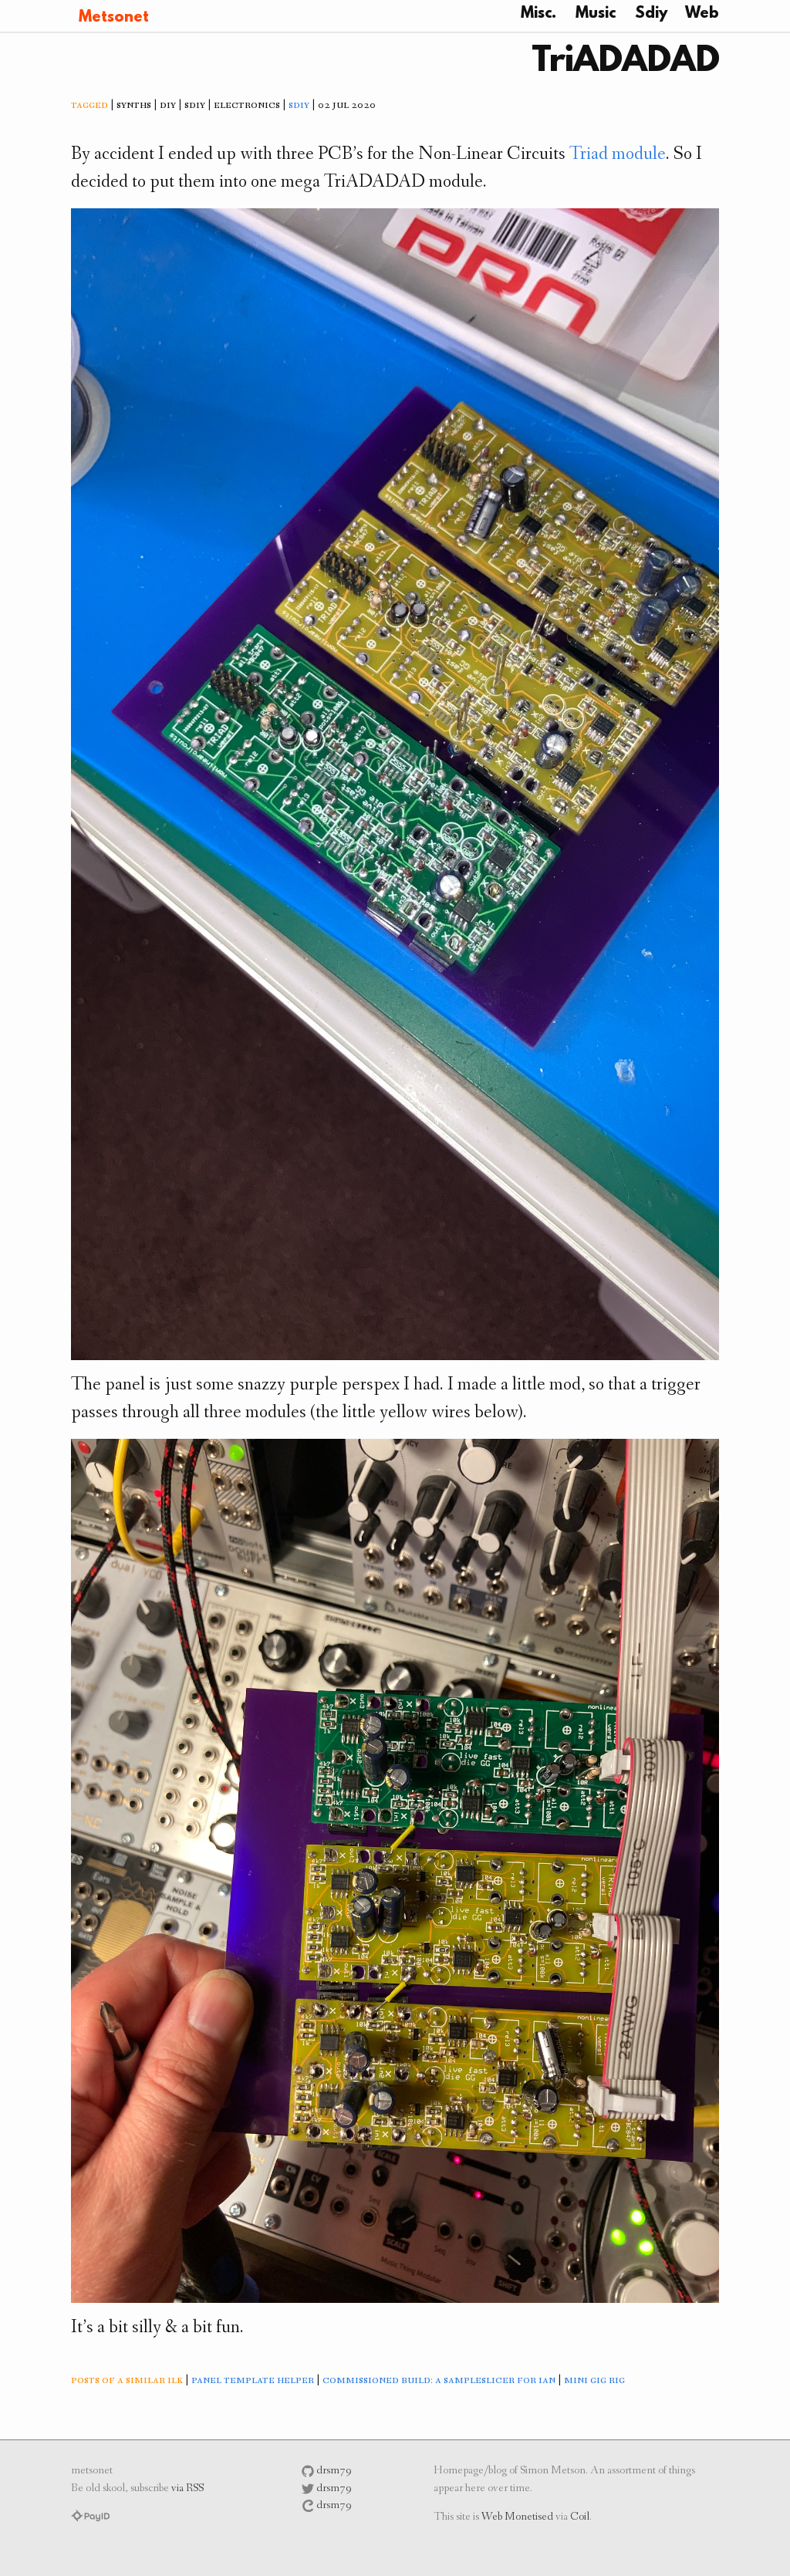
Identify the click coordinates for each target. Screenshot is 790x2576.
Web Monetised (517, 2518)
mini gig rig (594, 2381)
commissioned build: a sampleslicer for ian (438, 2381)
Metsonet (114, 17)
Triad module (617, 155)
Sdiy (651, 13)
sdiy (299, 106)
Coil (579, 2518)
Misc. (538, 13)
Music (596, 13)
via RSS (187, 2489)
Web (702, 13)
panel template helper (252, 2381)
